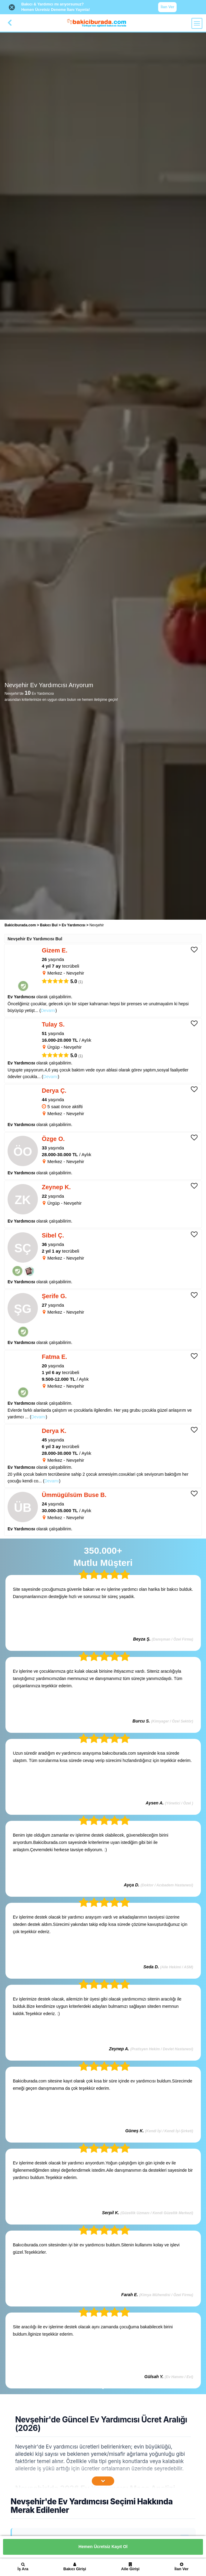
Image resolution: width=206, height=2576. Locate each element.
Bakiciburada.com (20, 925)
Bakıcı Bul (49, 925)
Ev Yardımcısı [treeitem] (74, 925)
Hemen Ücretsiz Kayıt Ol (103, 2546)
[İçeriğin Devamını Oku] (103, 2481)
